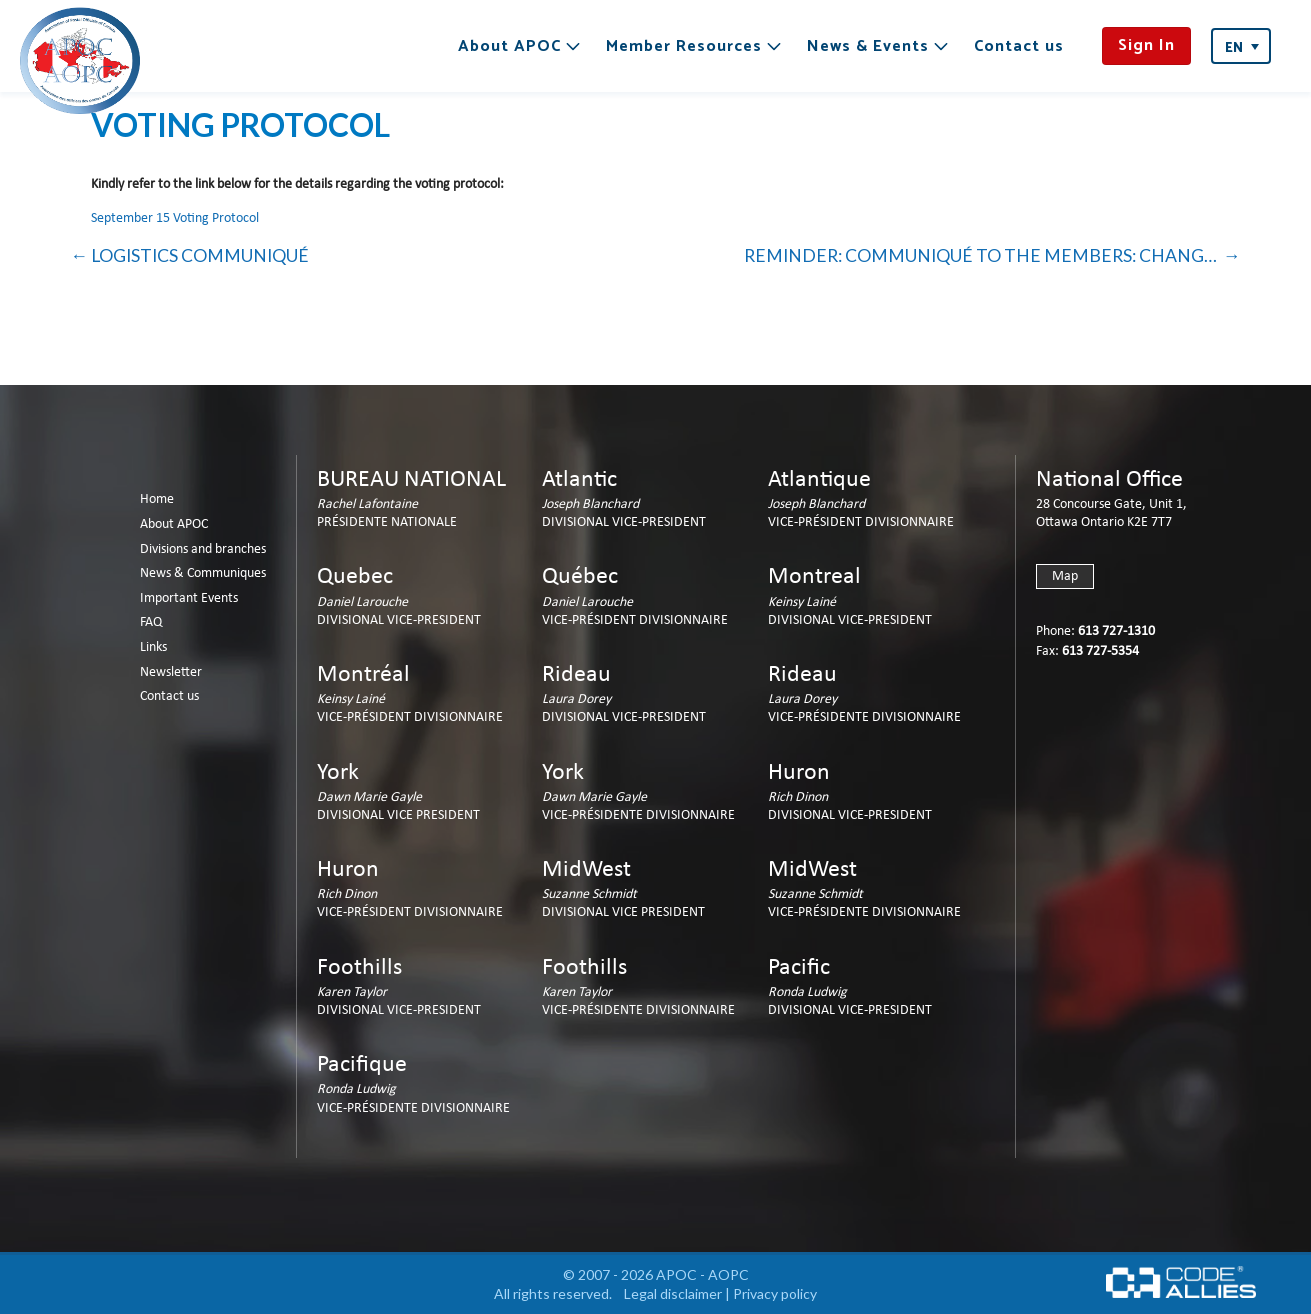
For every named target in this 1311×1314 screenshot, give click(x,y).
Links (153, 647)
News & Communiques (203, 573)
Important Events (189, 598)
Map (1065, 576)
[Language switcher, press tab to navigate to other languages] (1241, 46)
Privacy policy (775, 1293)
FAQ (151, 622)
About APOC (509, 46)
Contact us (1019, 46)
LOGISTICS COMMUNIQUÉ (200, 255)
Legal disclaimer (673, 1293)
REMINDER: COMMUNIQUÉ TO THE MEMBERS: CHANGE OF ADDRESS (992, 255)
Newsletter (171, 672)
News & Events (868, 46)
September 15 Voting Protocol (175, 218)
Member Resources (684, 46)
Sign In (1146, 45)
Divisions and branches (203, 549)
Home (157, 499)
